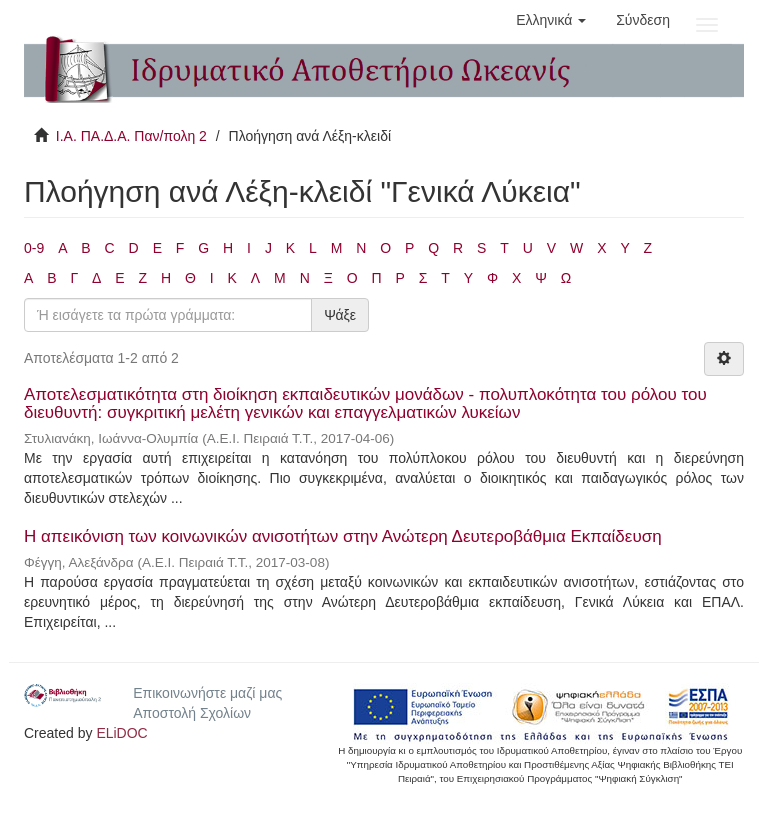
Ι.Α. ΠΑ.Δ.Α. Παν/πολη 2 (131, 136)
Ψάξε (340, 315)
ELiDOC (121, 733)
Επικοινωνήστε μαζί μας (207, 693)
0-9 (34, 248)
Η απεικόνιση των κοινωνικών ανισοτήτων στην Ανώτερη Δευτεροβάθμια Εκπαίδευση (343, 536)
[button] (551, 20)
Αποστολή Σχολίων (192, 713)
